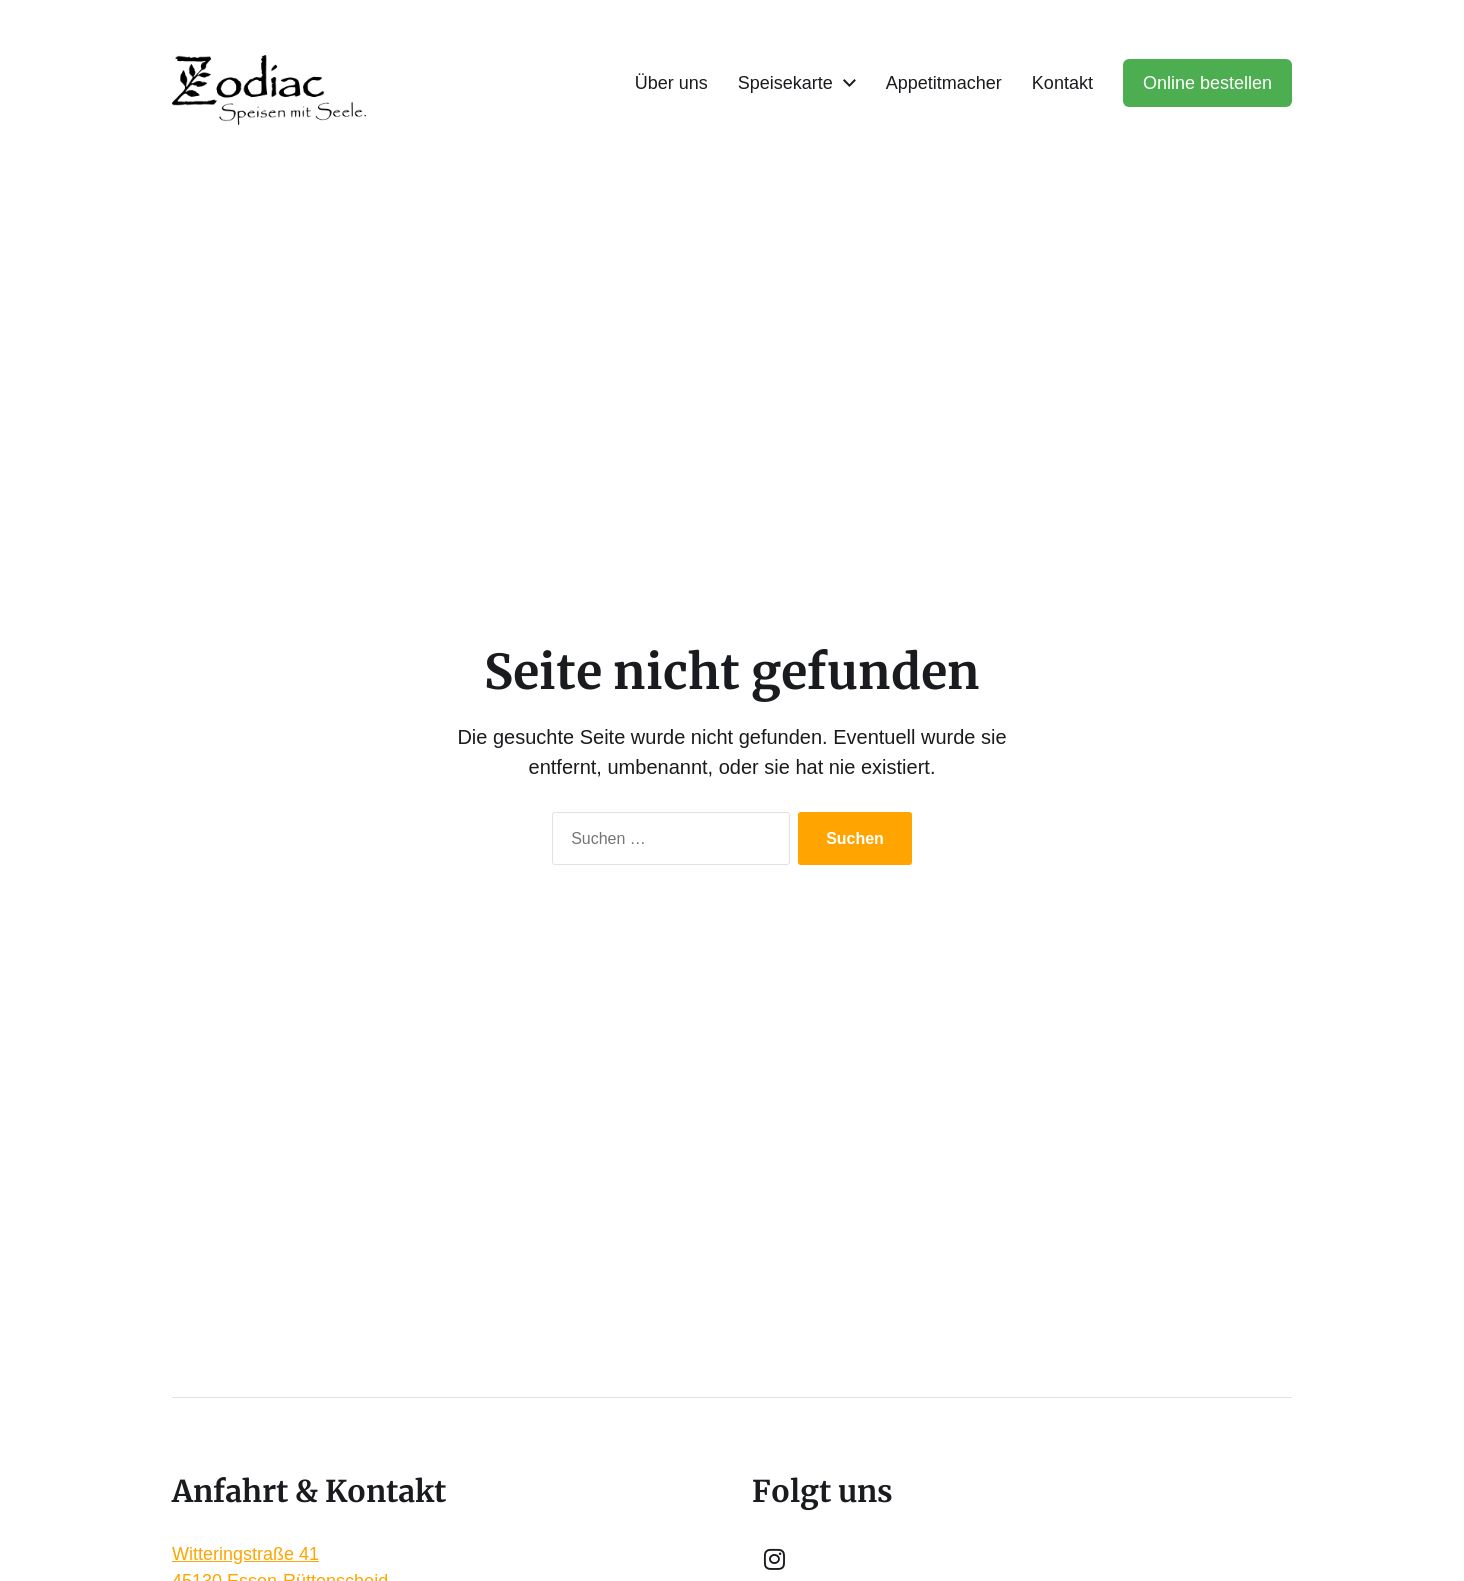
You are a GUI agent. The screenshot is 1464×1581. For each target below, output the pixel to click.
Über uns (671, 82)
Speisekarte (785, 82)
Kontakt (1062, 82)
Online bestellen (1207, 82)
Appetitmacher (944, 82)
